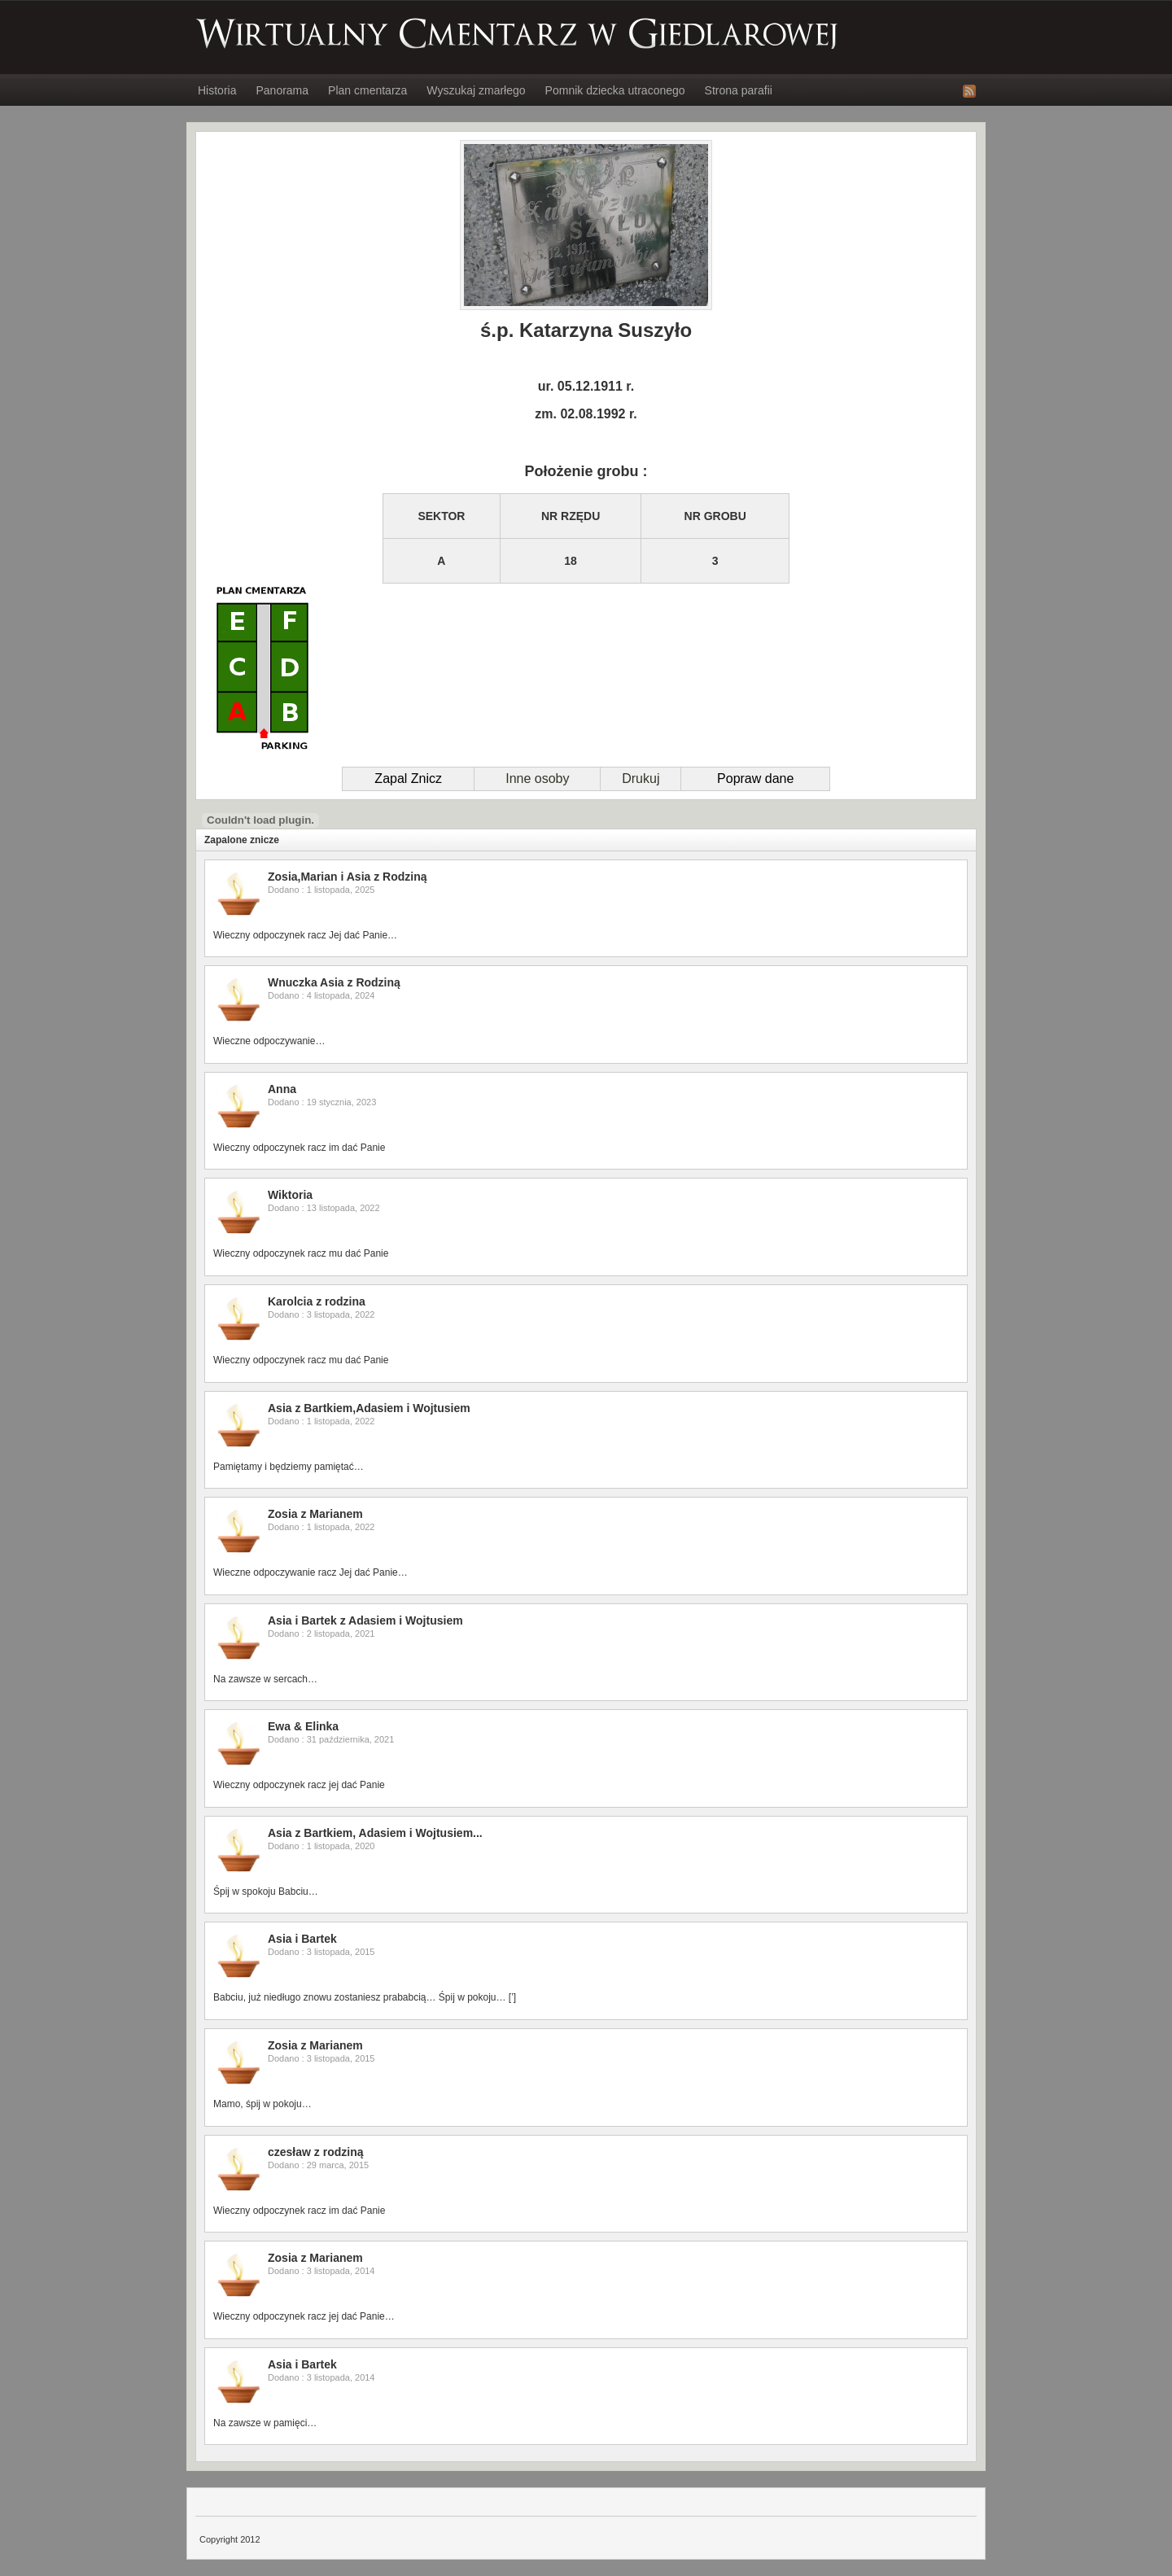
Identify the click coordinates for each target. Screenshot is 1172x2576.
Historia (217, 90)
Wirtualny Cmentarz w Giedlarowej (517, 33)
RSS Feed (969, 91)
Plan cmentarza (367, 90)
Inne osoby (537, 778)
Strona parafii (738, 90)
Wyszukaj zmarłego (475, 90)
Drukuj (640, 778)
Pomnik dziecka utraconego (615, 90)
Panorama (282, 90)
